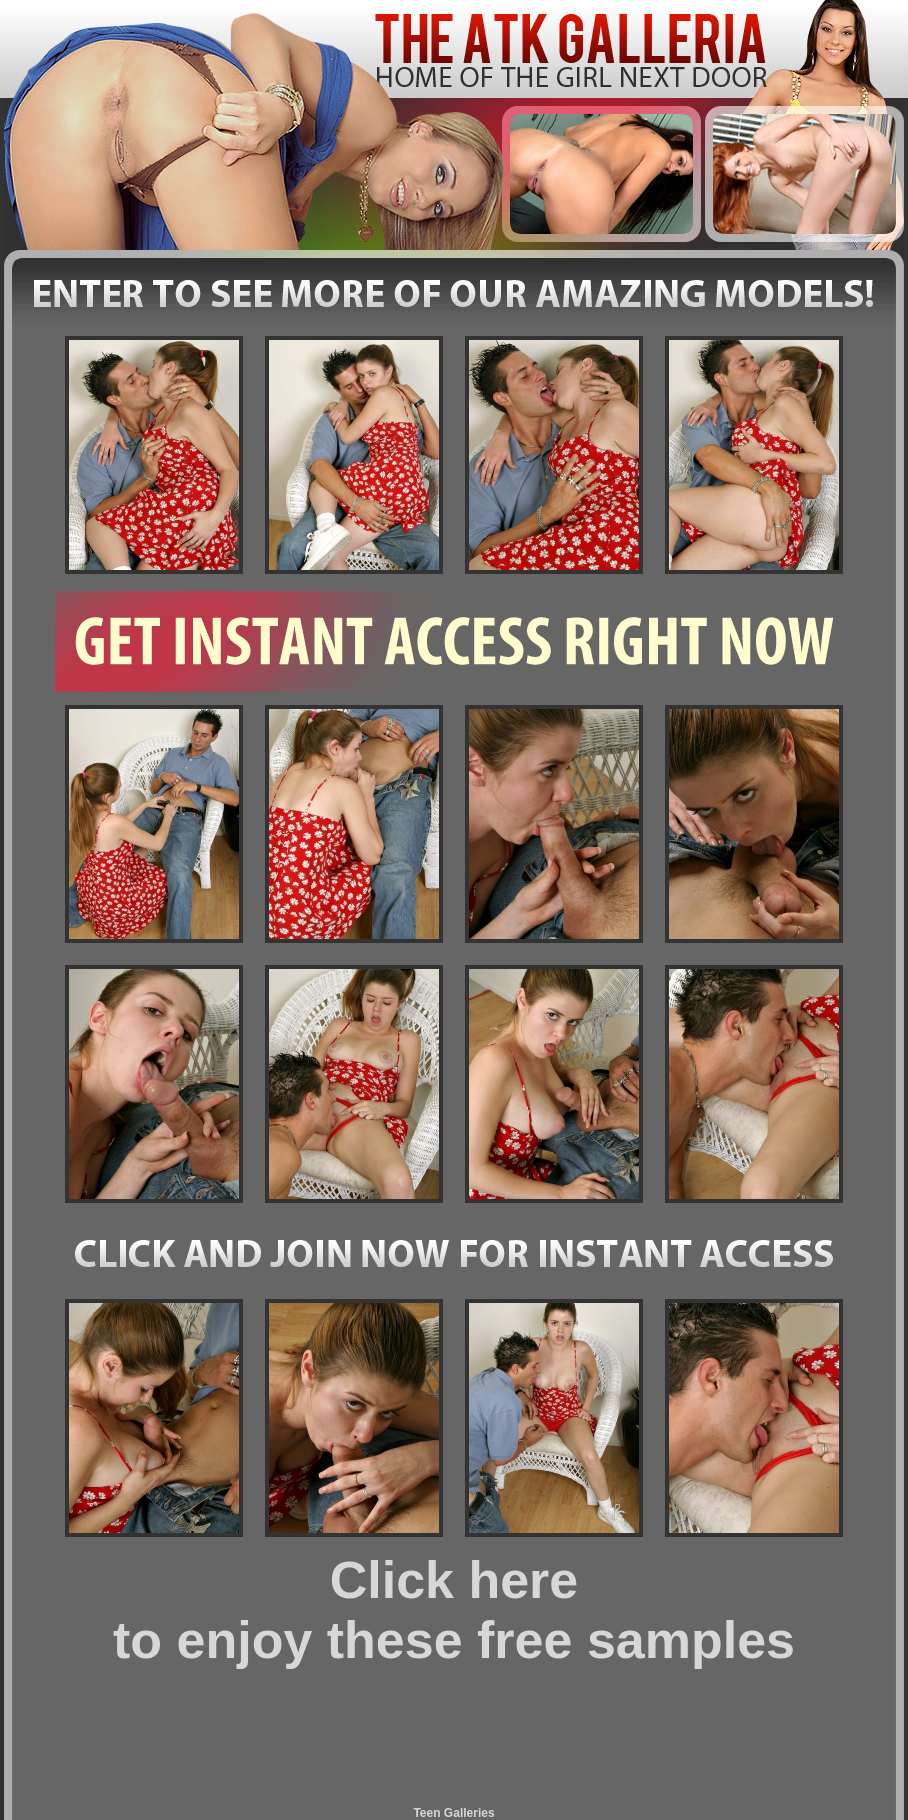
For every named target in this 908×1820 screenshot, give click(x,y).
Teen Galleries (453, 1813)
